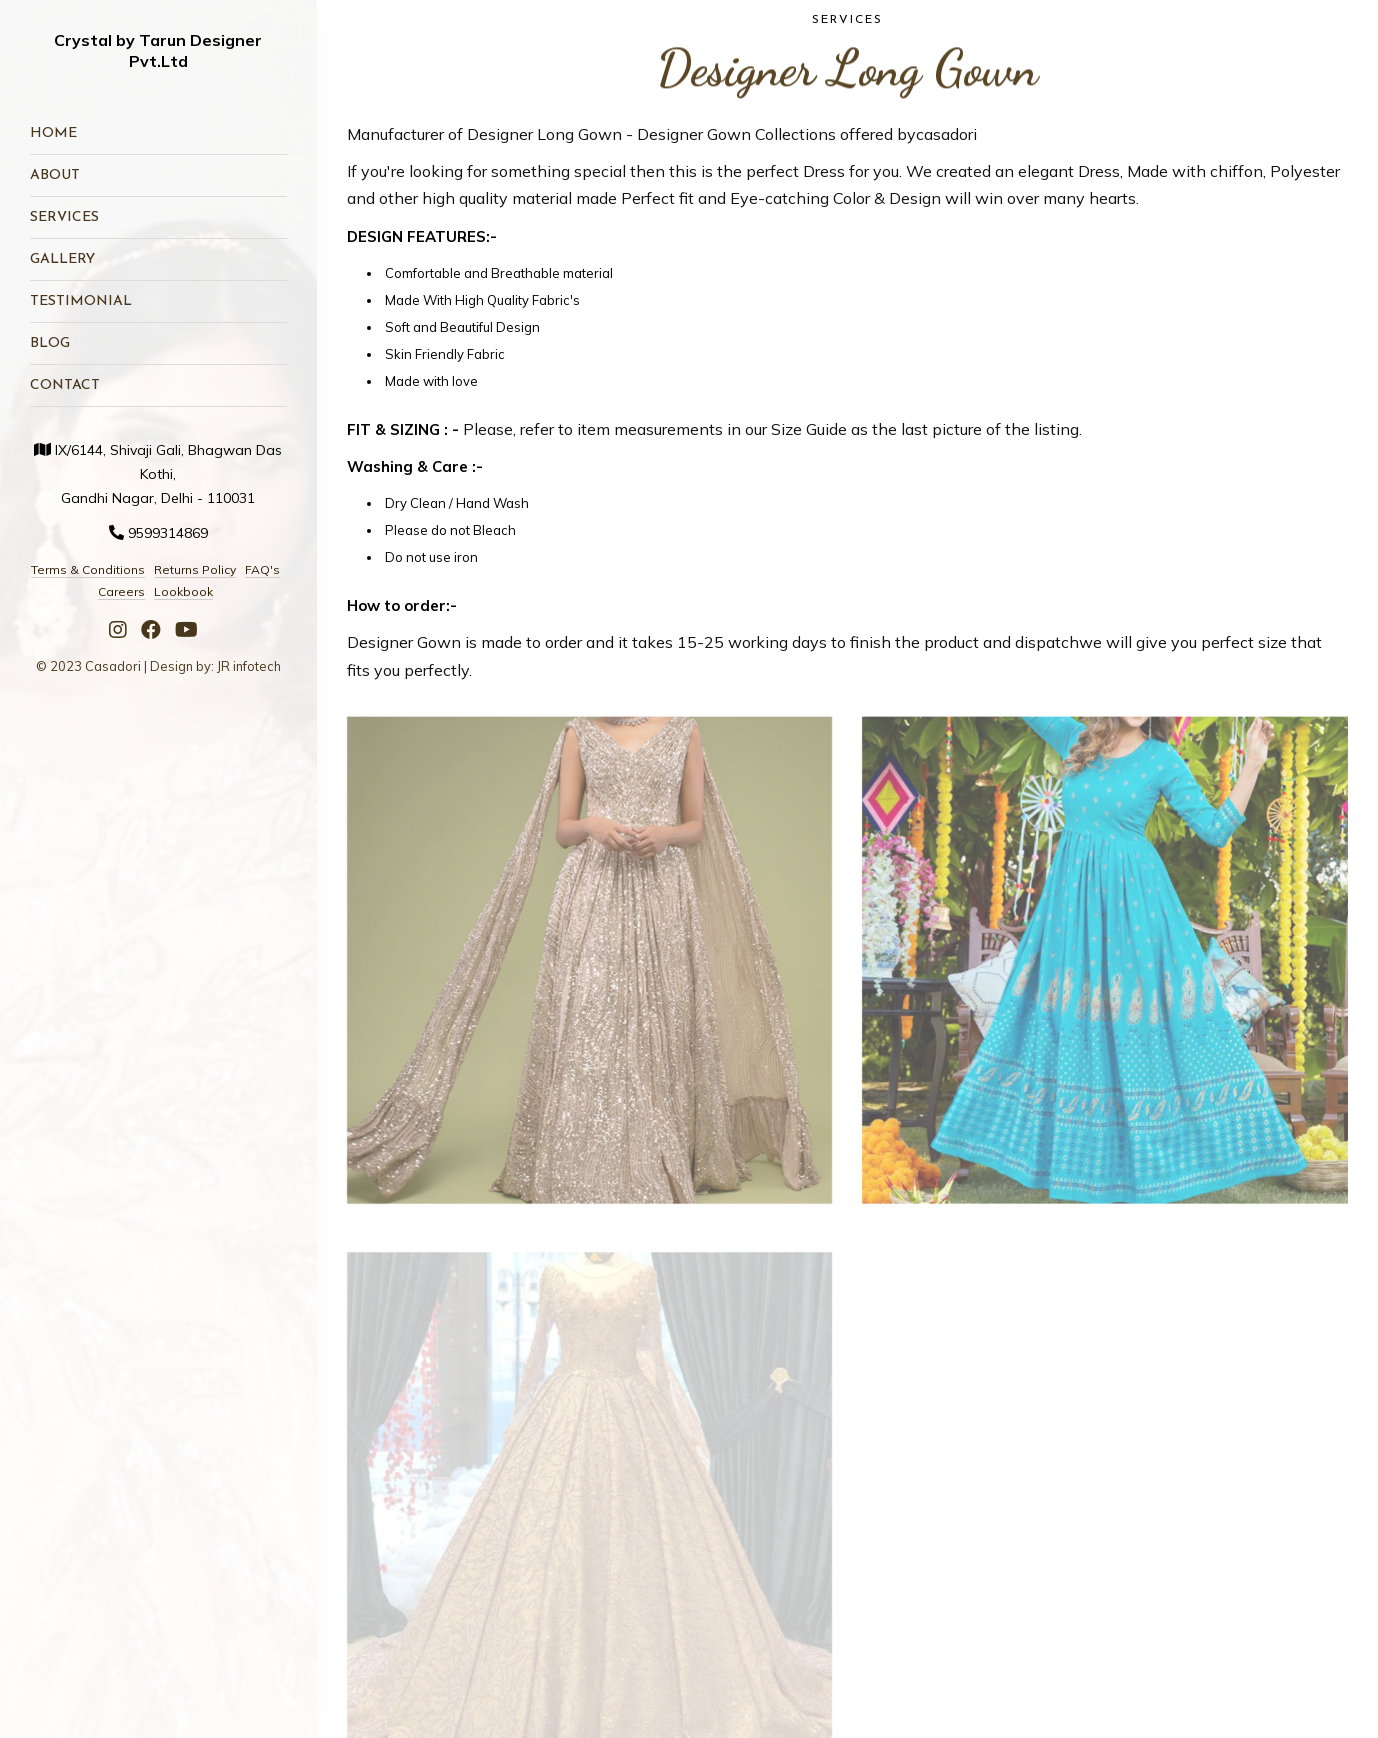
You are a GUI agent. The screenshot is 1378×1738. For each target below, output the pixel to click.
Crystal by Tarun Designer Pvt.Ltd (158, 50)
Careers (121, 591)
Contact (65, 385)
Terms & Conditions (88, 569)
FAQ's (262, 569)
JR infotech (249, 666)
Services (64, 217)
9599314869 (168, 533)
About (55, 175)
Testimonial (81, 301)
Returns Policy (195, 569)
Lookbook (183, 591)
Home (53, 133)
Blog (50, 343)
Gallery (62, 259)
